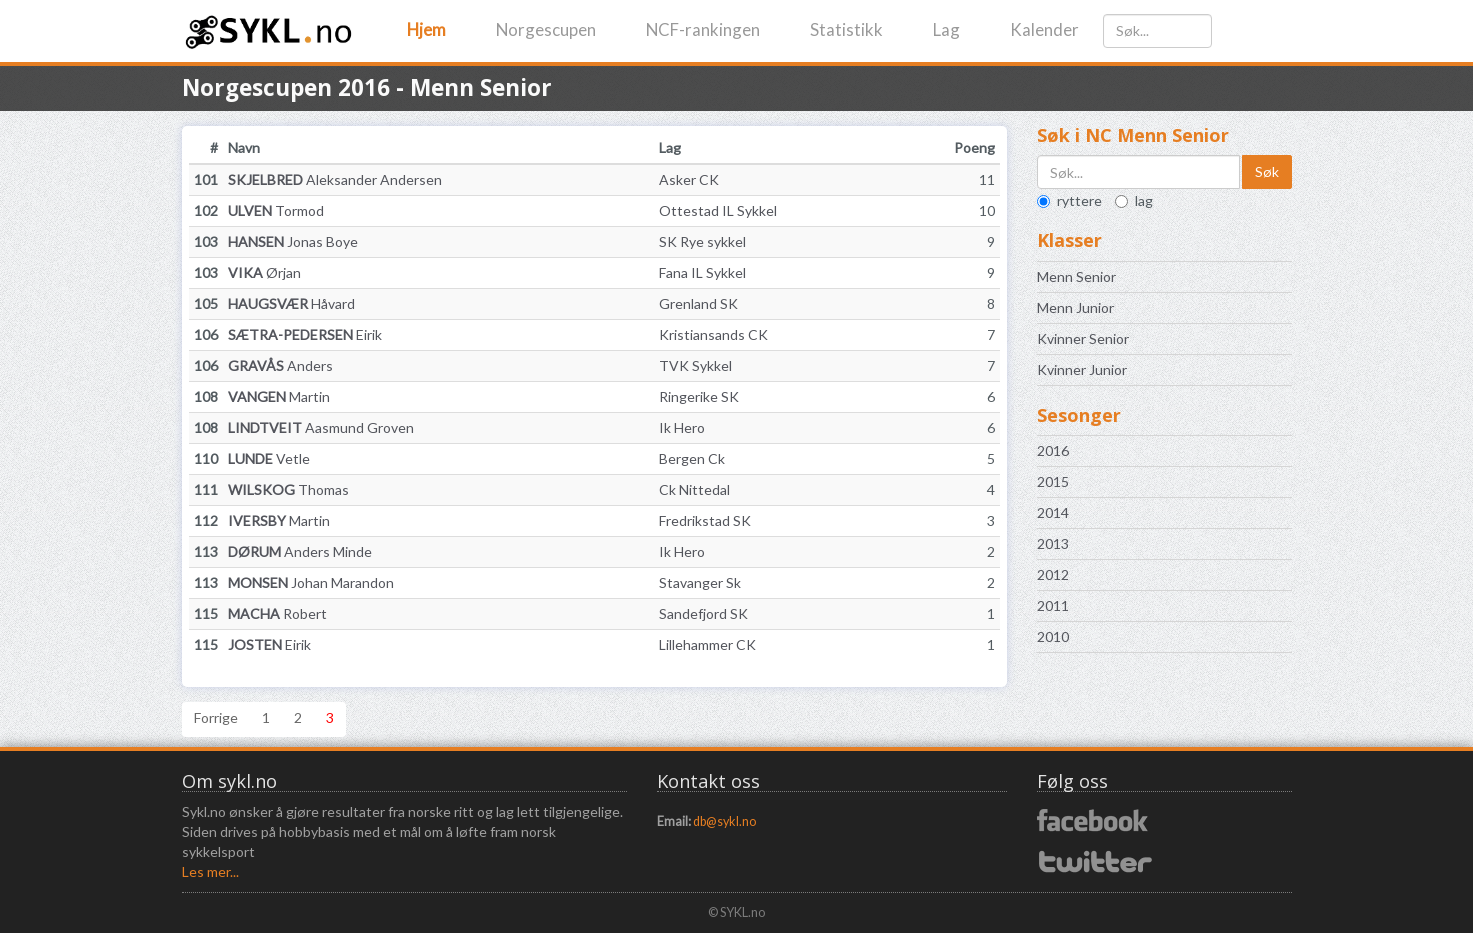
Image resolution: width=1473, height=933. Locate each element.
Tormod (276, 210)
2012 (1053, 574)
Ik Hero (682, 427)
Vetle (269, 458)
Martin (279, 396)
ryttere (1069, 200)
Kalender (1044, 29)
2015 (1053, 481)
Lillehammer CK (707, 644)
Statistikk (846, 29)
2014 (1053, 512)
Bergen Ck (692, 458)
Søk (1267, 171)
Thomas (288, 489)
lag (1134, 200)
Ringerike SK (699, 396)
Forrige (216, 717)
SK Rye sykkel (702, 241)
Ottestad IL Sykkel (718, 210)
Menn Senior (1076, 276)
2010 (1053, 636)
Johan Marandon (311, 582)
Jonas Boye (293, 241)
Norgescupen (546, 29)
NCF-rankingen (703, 29)
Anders (280, 365)
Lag (946, 29)
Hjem (426, 29)
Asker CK (689, 179)
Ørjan (264, 272)
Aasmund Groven (321, 427)
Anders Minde (300, 551)
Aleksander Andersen (335, 179)
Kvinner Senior (1083, 338)
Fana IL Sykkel (702, 272)
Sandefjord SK (703, 613)
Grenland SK (698, 303)
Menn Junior (1075, 307)
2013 (1053, 543)
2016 (1053, 450)
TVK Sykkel (695, 365)
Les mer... (210, 871)
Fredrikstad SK (705, 520)
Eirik (305, 334)
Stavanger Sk (700, 582)
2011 (1053, 605)
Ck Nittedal (694, 489)
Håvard (291, 303)
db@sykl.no (724, 821)
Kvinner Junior (1082, 369)
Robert (277, 613)
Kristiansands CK (713, 334)
